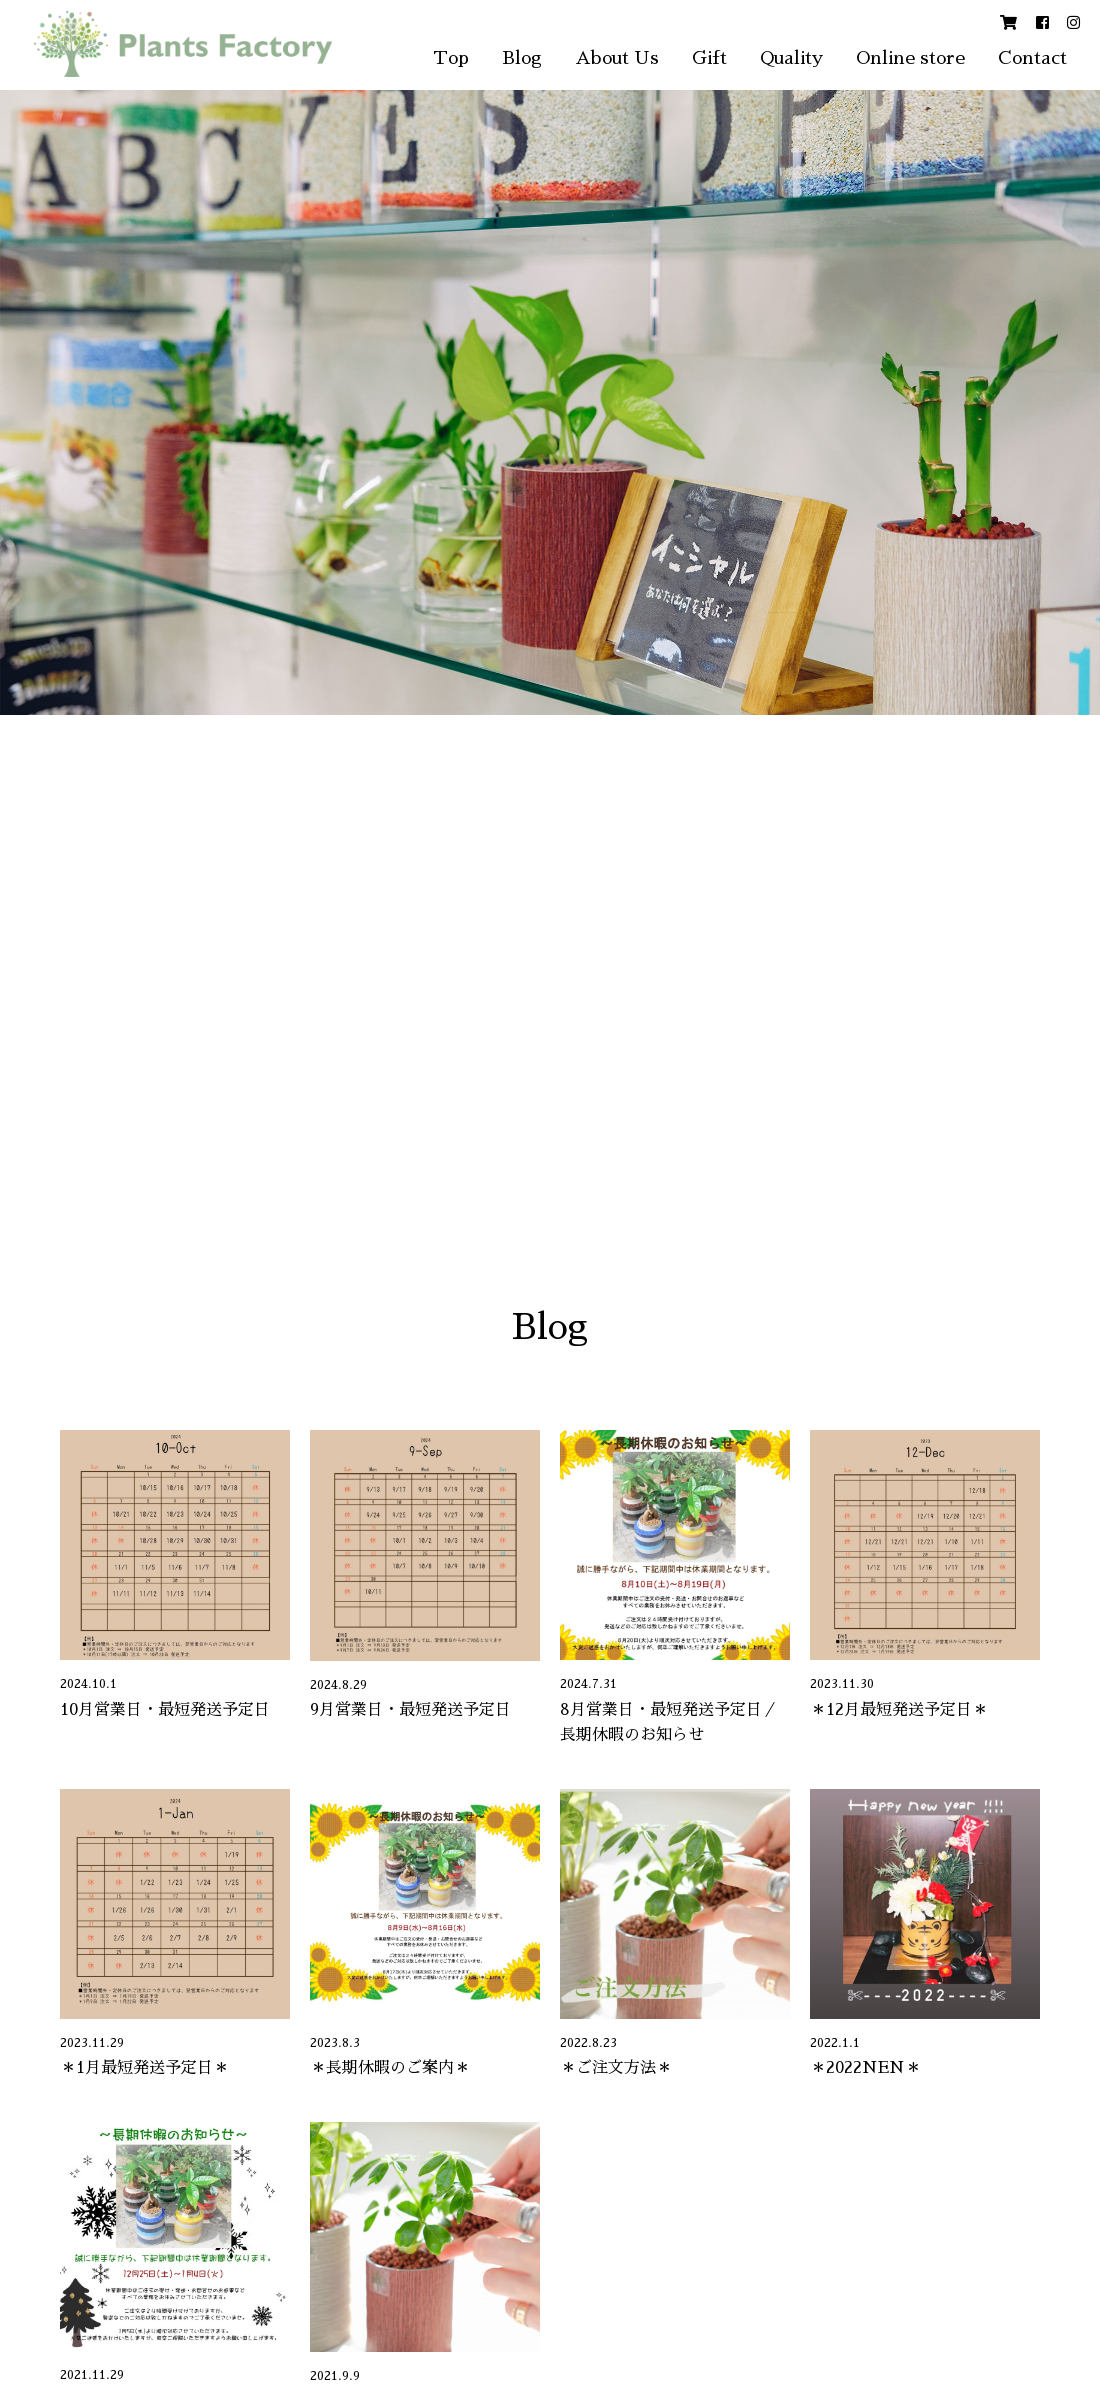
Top (451, 58)
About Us (617, 58)
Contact (1032, 58)
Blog (522, 58)
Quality (791, 58)
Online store (910, 58)
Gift (709, 58)
